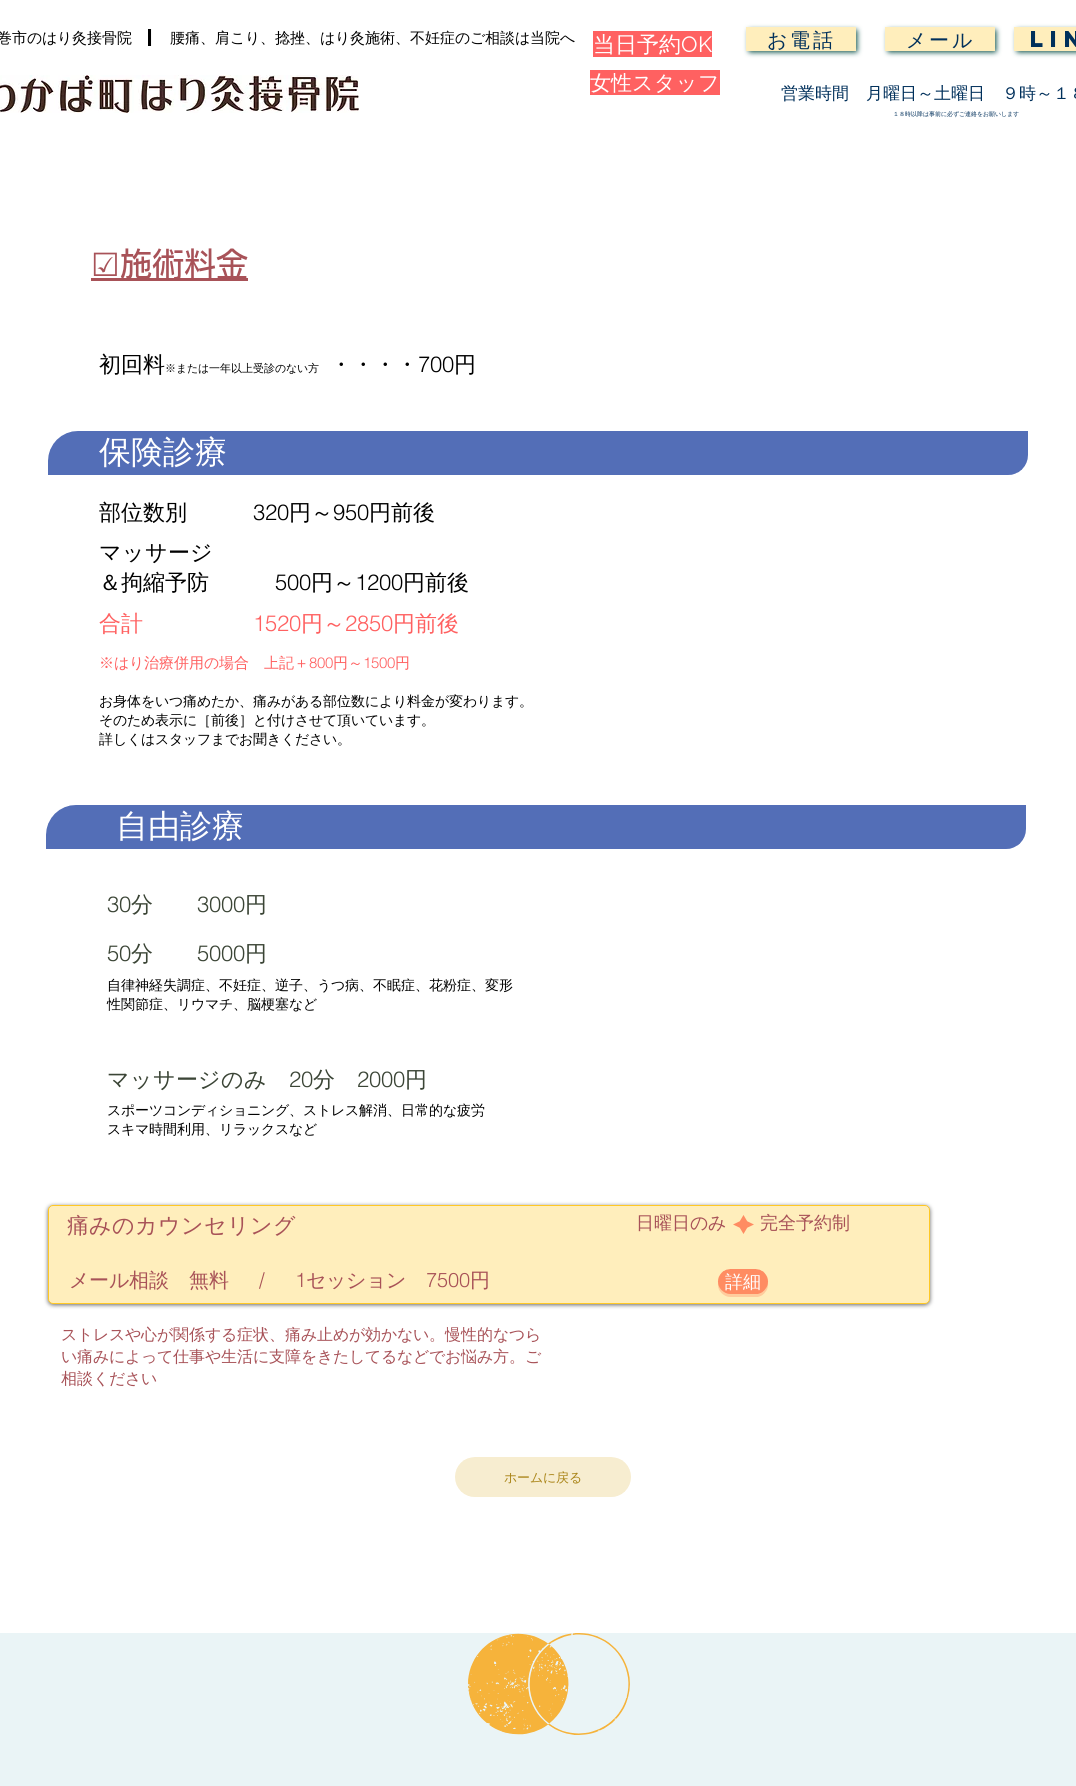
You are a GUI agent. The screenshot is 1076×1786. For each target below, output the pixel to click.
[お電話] (801, 39)
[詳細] (743, 1281)
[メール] (940, 39)
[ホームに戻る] (543, 1477)
